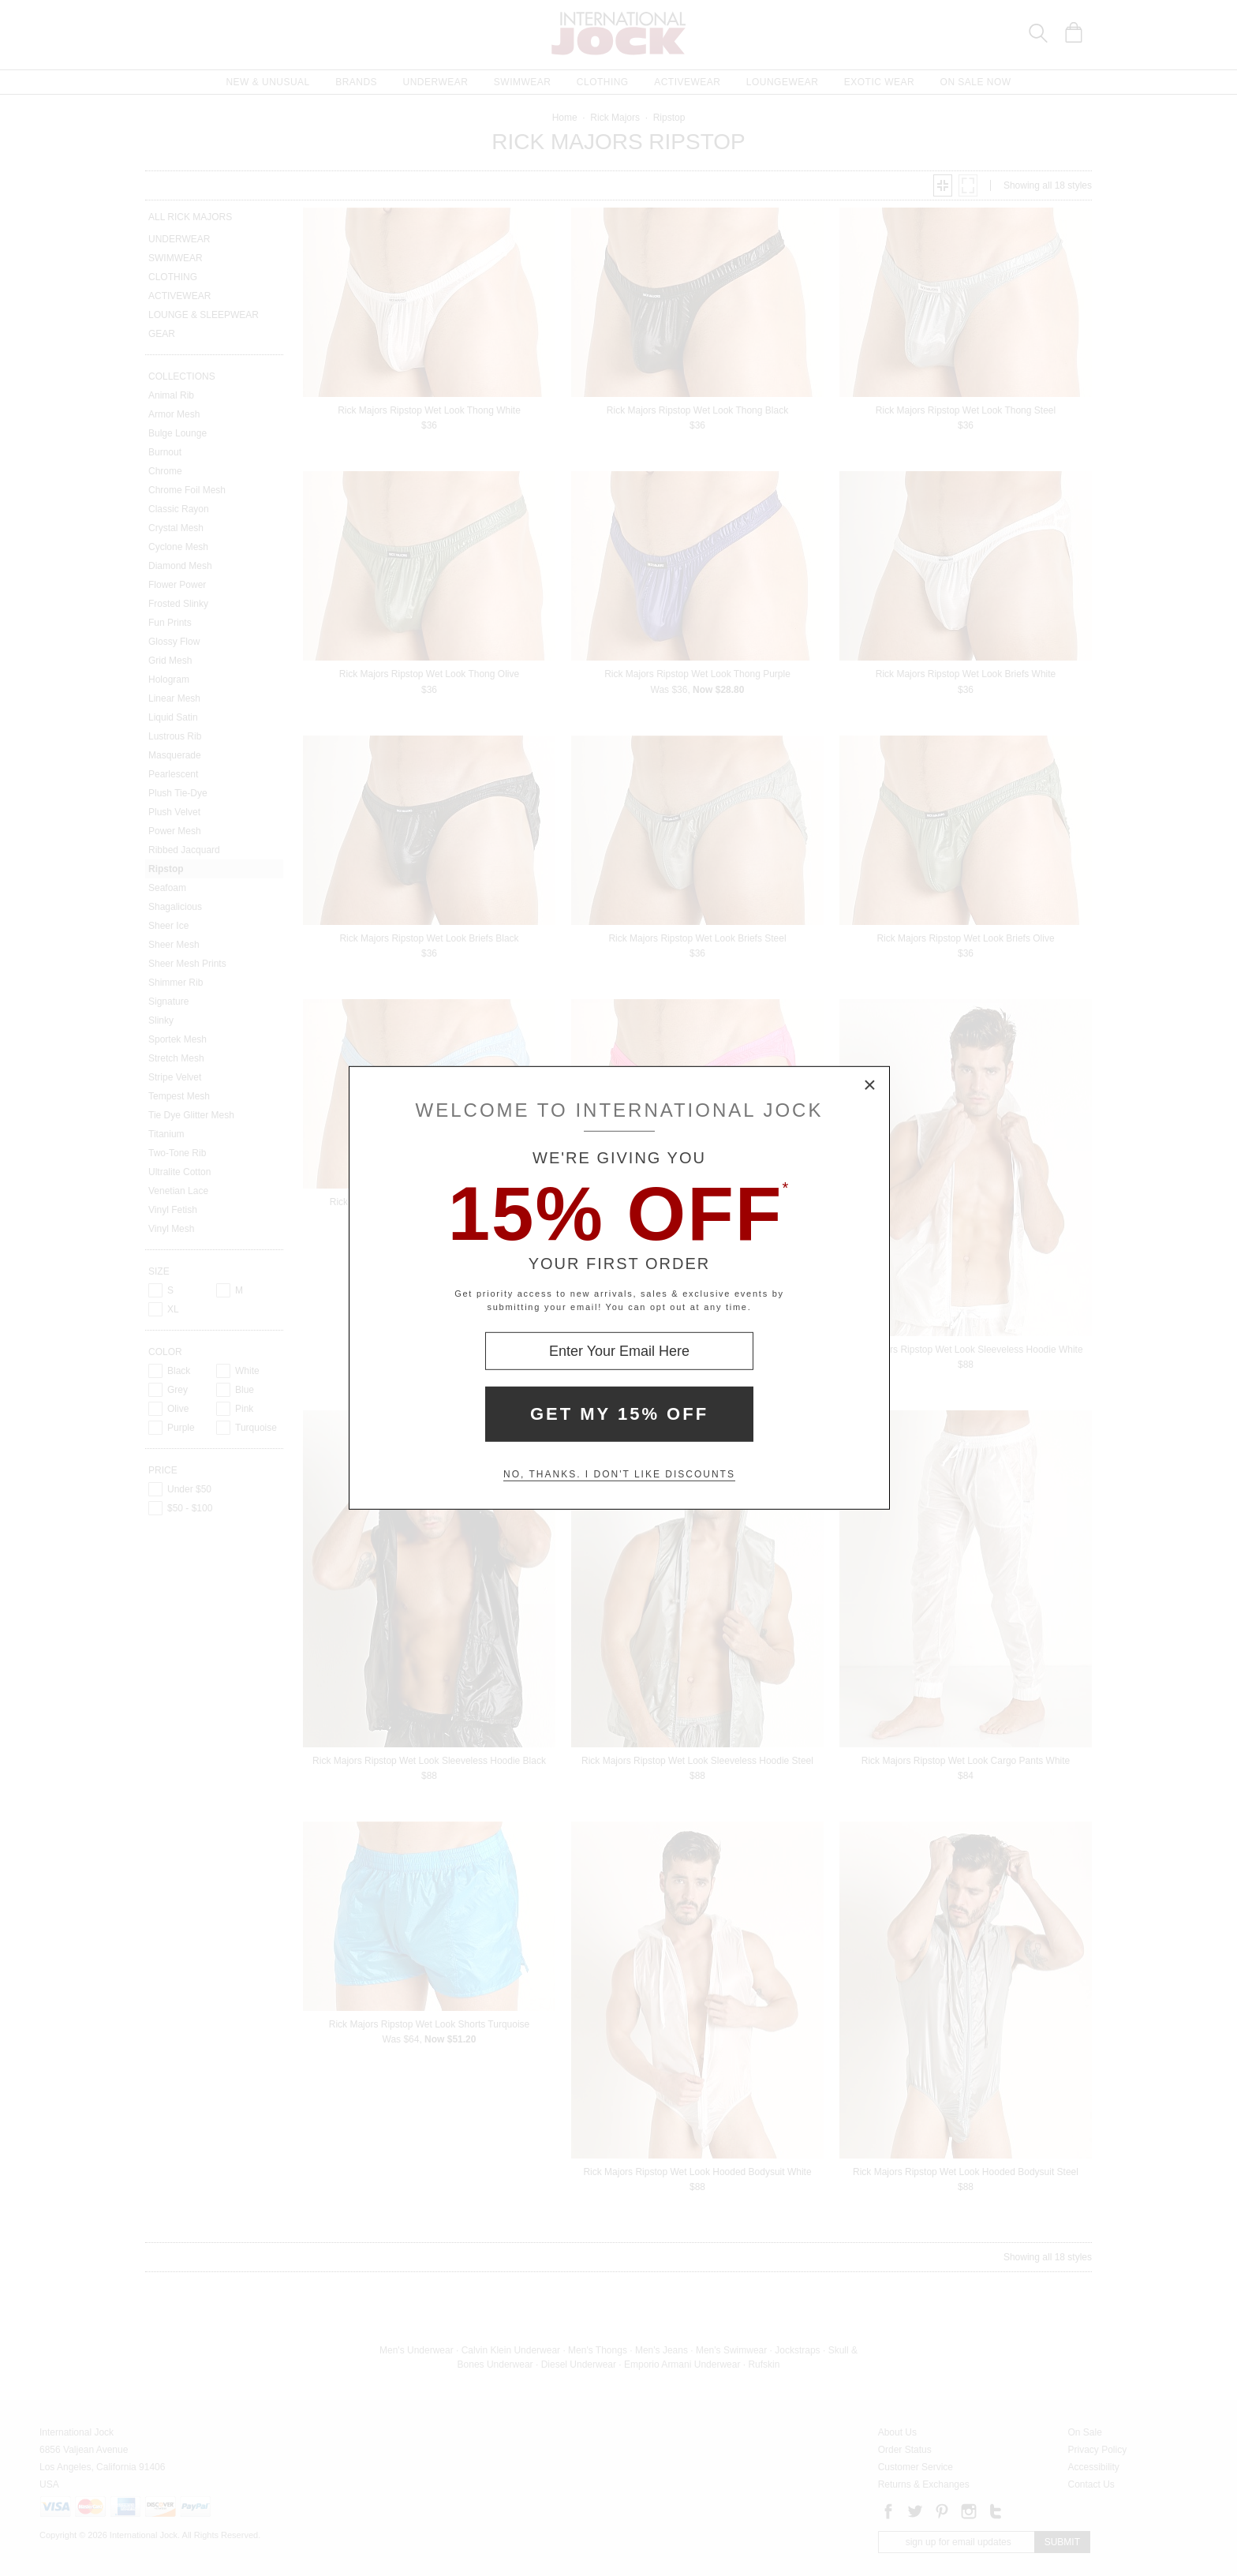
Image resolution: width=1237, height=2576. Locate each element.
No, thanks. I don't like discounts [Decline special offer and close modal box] (619, 1474)
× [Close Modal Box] (870, 1086)
